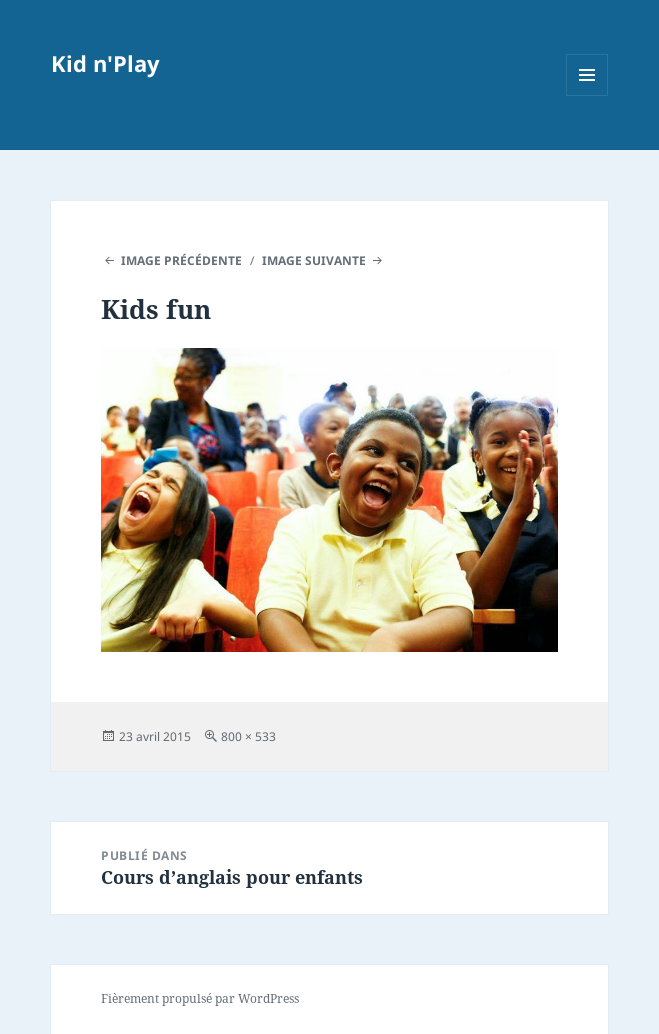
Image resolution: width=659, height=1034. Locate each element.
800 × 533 (248, 736)
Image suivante (314, 260)
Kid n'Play (105, 63)
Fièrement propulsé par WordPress (200, 998)
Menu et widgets (587, 95)
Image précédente (181, 260)
